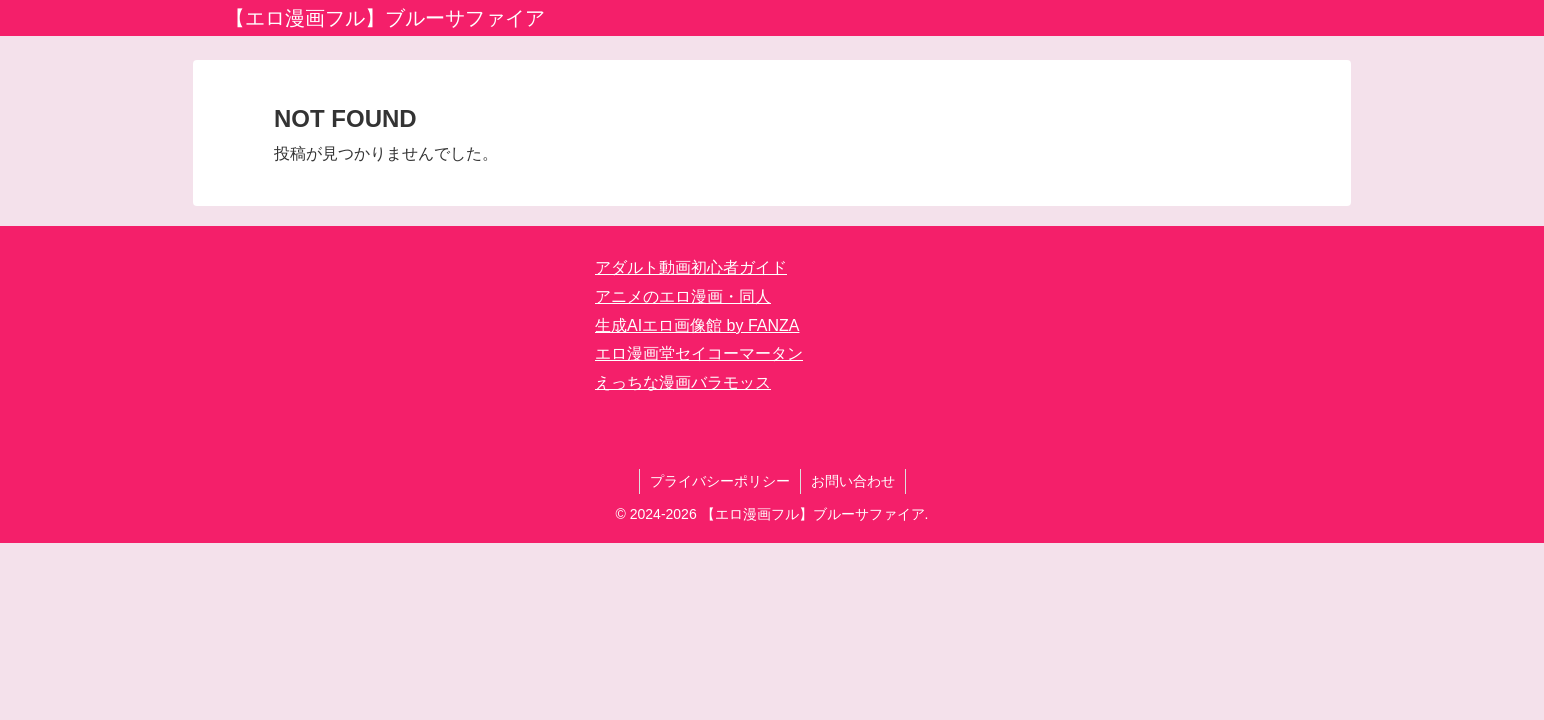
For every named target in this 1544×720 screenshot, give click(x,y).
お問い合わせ (853, 481)
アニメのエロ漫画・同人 (683, 296)
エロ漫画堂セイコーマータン (699, 353)
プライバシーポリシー (720, 481)
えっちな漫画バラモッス (683, 382)
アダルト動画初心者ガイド (691, 267)
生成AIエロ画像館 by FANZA (697, 325)
